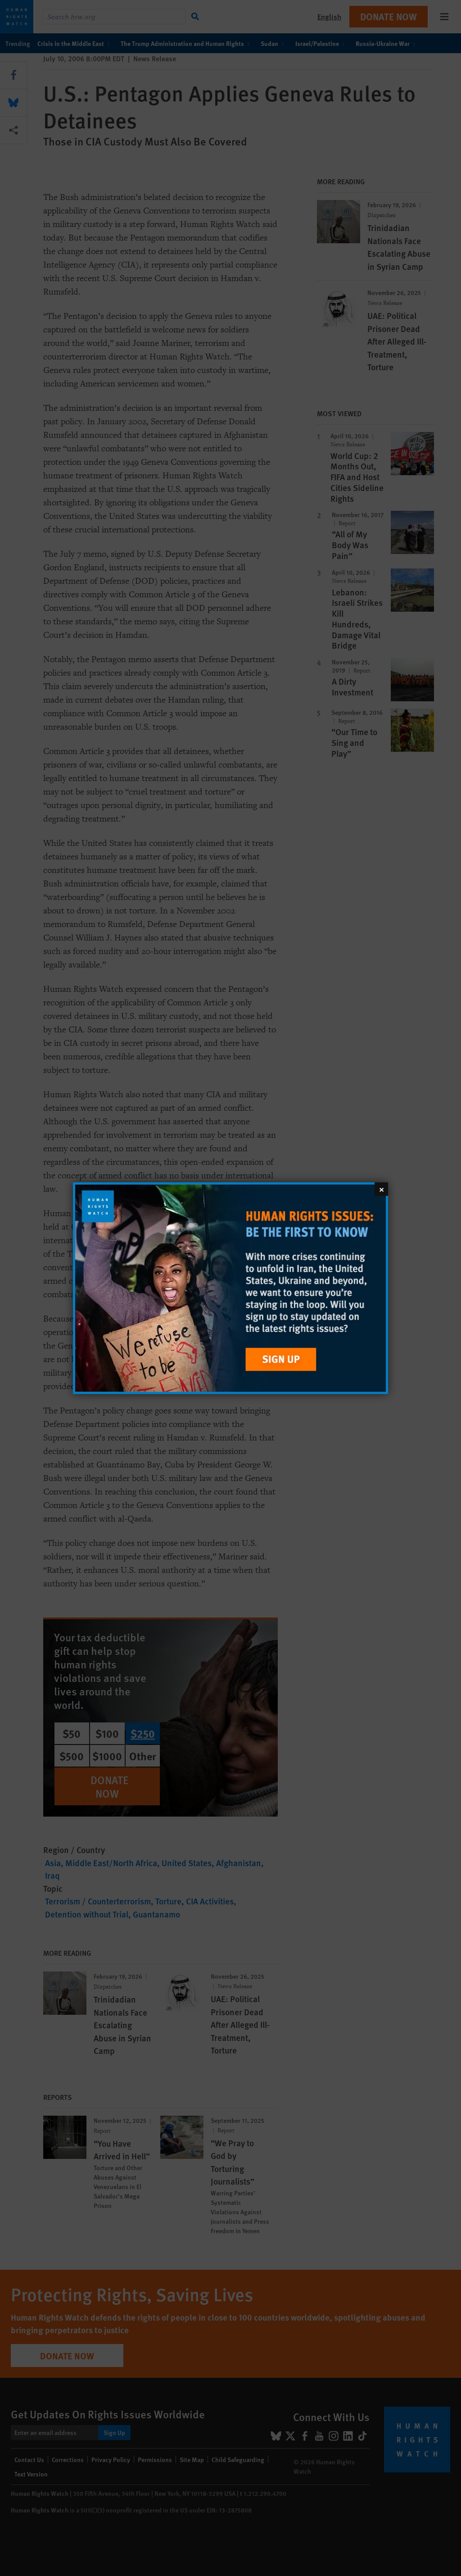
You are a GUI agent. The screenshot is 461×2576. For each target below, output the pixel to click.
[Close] (381, 1188)
